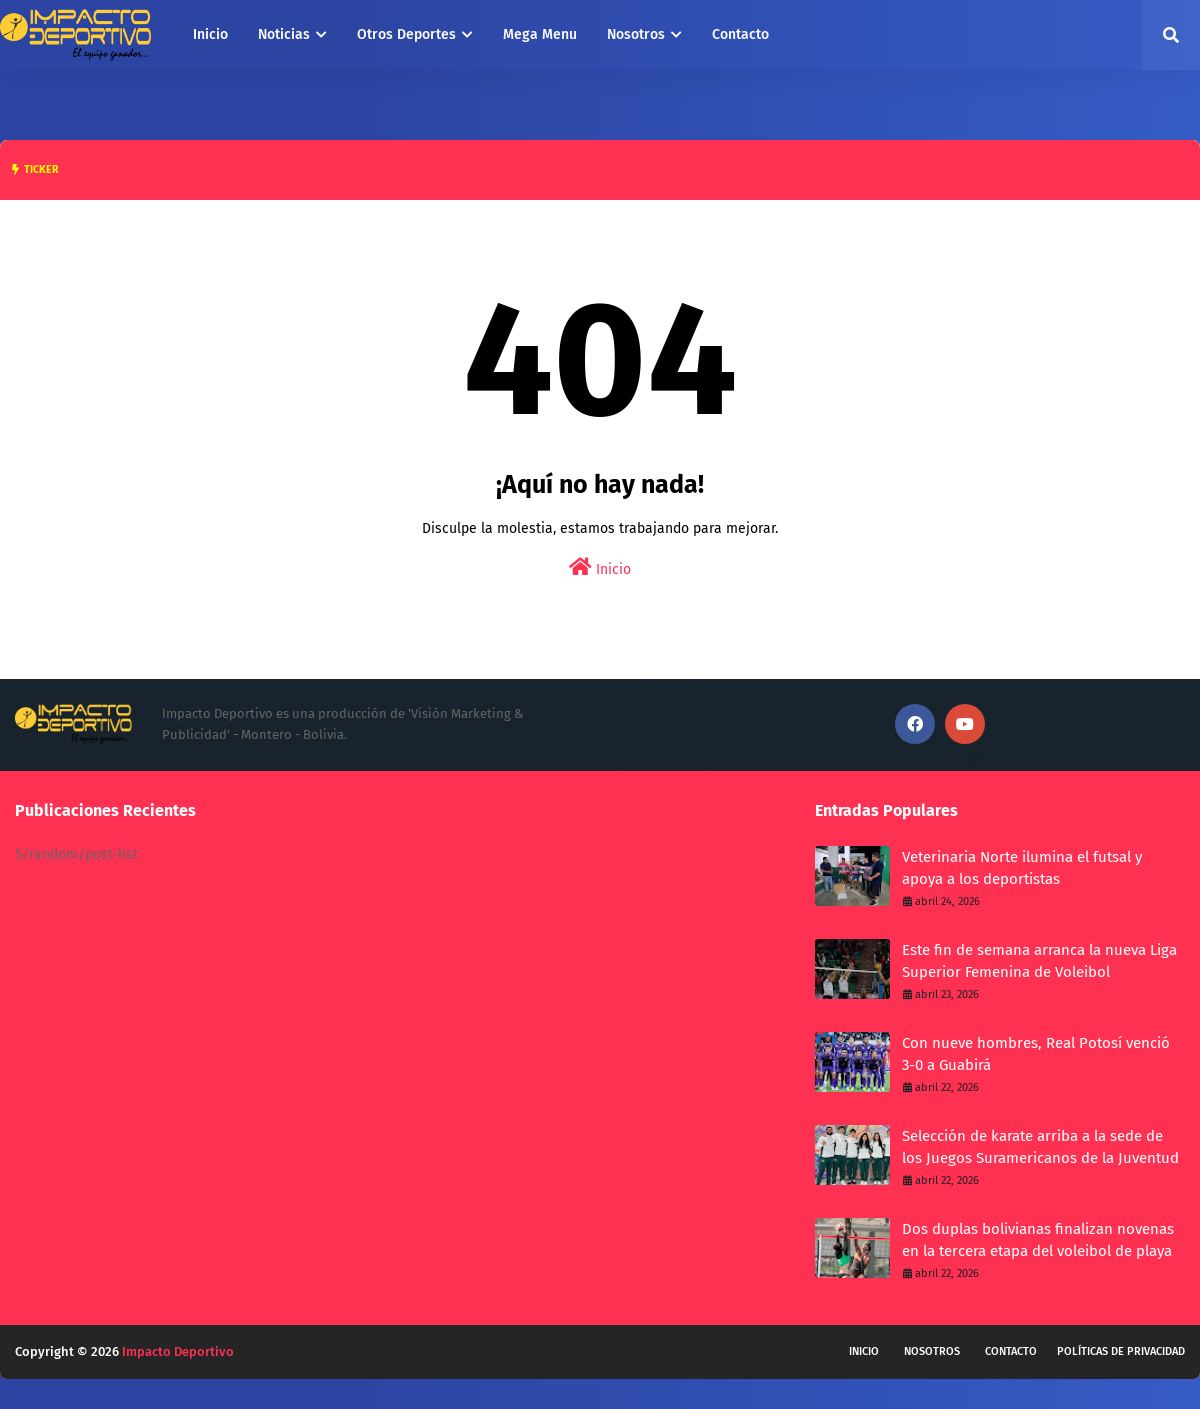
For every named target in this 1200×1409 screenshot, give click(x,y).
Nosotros (932, 1351)
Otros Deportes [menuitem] (406, 34)
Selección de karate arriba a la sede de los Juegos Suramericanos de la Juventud (1040, 1147)
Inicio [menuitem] (210, 34)
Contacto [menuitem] (740, 34)
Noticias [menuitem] (284, 34)
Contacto (1011, 1351)
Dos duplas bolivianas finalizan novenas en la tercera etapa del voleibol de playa (1038, 1240)
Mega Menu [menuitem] (540, 34)
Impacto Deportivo (178, 1351)
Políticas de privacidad (1121, 1351)
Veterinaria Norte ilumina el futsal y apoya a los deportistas (1022, 868)
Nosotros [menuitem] (636, 34)
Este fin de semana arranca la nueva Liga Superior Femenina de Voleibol (1039, 961)
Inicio (600, 567)
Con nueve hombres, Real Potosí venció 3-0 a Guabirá (1036, 1054)
